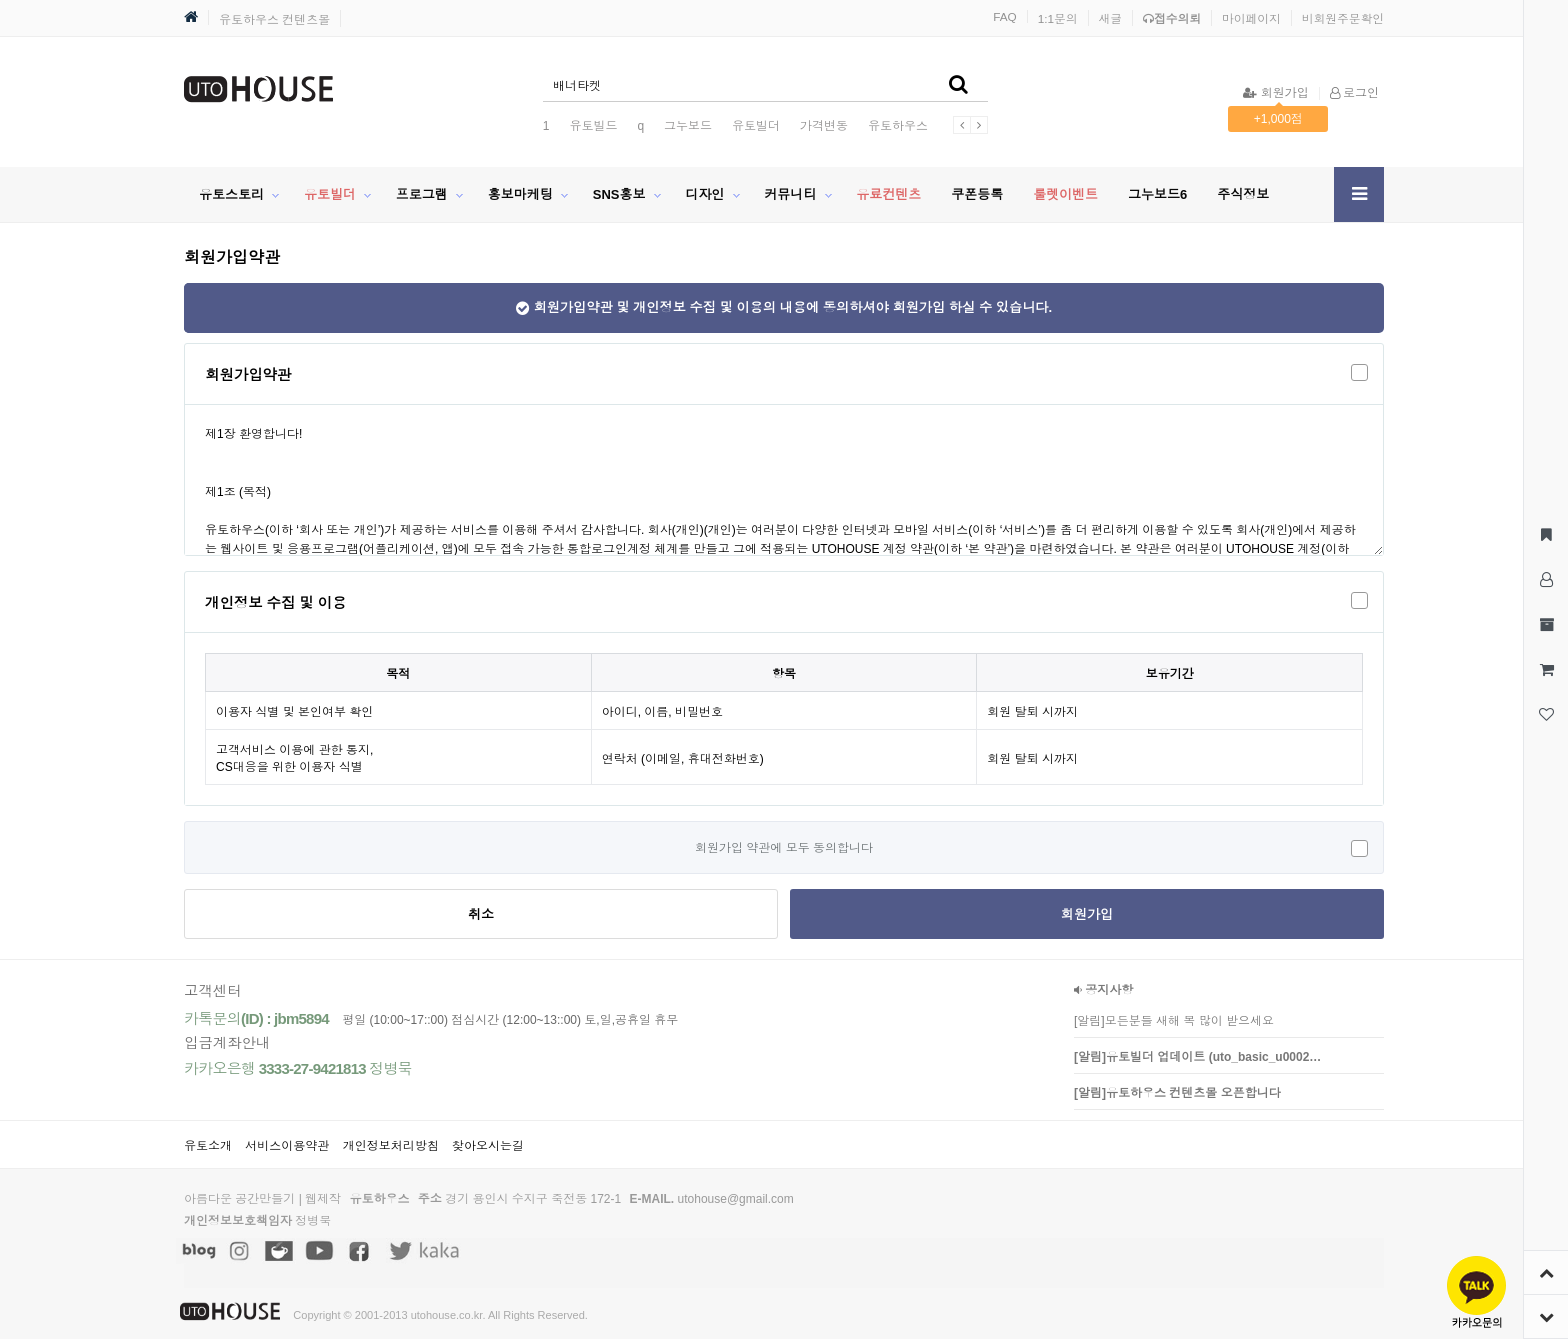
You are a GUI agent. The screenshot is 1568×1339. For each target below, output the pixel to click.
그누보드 (688, 126)
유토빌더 (756, 126)
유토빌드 (593, 126)
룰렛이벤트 (1065, 194)
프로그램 (422, 194)
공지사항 (1103, 990)
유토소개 (208, 1146)
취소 (481, 914)
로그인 (1354, 93)
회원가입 (1275, 93)
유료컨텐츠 (888, 194)
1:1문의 (1058, 18)
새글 (1111, 18)
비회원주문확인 (1343, 18)
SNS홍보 (619, 194)
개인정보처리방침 (391, 1146)
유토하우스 (898, 126)
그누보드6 (1157, 194)
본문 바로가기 (0, 0)
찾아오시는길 (488, 1146)
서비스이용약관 (287, 1146)
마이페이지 (1251, 18)
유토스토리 (231, 194)
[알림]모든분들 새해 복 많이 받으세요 (1174, 1021)
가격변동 (824, 126)
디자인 (704, 194)
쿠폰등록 (977, 194)
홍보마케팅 (520, 194)
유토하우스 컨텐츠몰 (274, 20)
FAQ (1005, 16)
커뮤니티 (790, 194)
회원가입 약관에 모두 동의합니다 (784, 848)
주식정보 (1243, 194)
